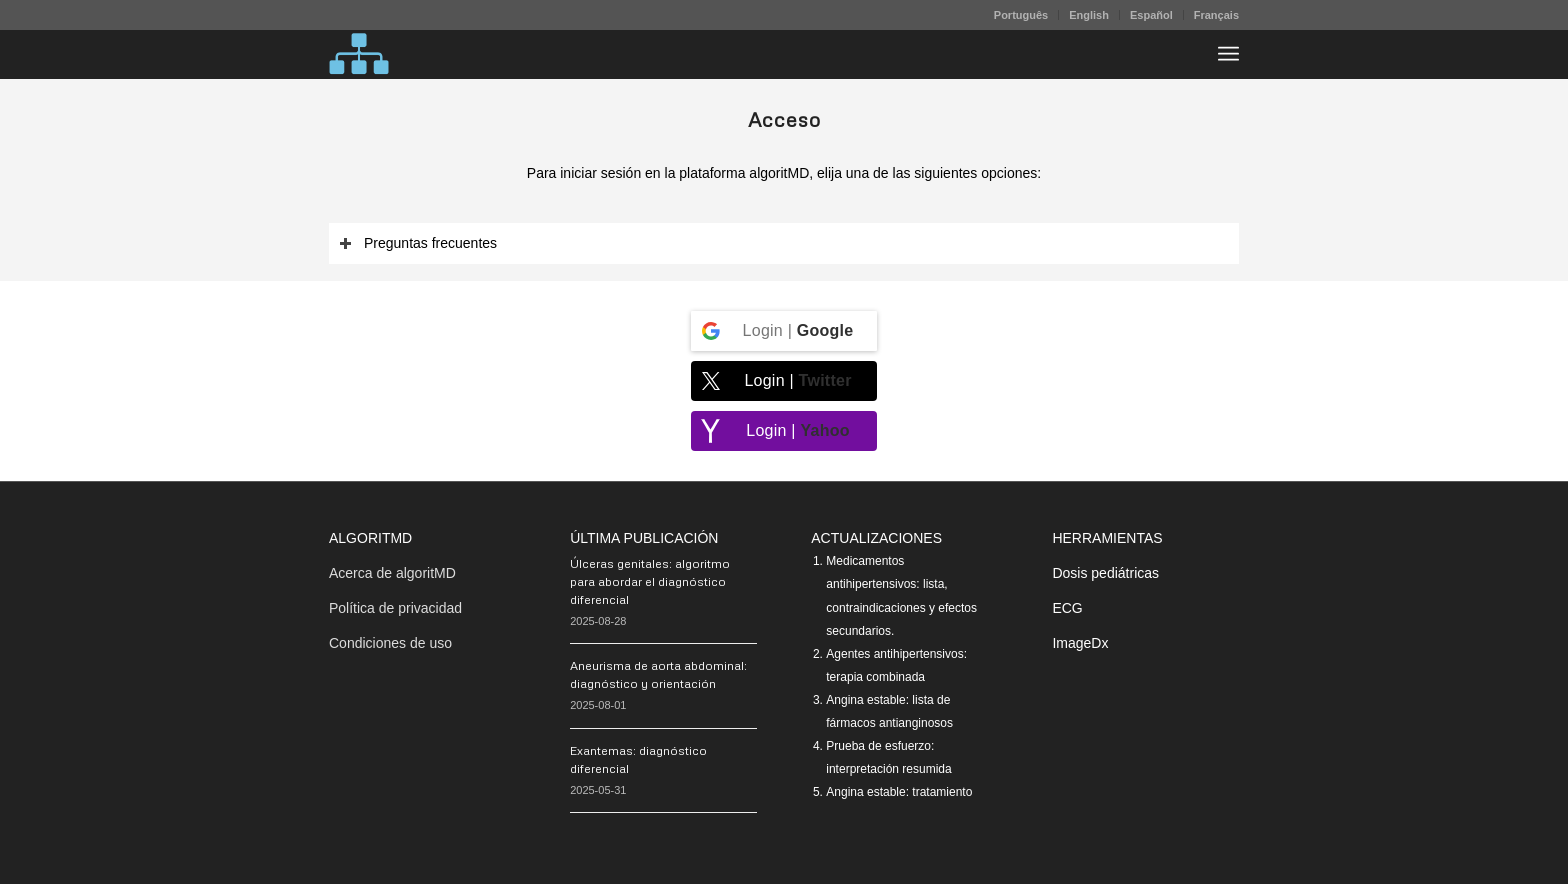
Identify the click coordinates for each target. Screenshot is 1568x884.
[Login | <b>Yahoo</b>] (784, 431)
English (1089, 15)
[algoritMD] (359, 54)
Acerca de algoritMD (392, 573)
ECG (1067, 608)
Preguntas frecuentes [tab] (418, 243)
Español (1151, 15)
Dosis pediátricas (1105, 573)
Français (1216, 15)
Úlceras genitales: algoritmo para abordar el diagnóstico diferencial (650, 581)
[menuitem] (1021, 15)
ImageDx (1080, 643)
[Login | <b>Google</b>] (784, 331)
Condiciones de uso (390, 643)
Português (1021, 15)
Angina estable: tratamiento (899, 792)
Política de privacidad (395, 608)
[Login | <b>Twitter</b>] (784, 381)
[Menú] (1228, 54)
